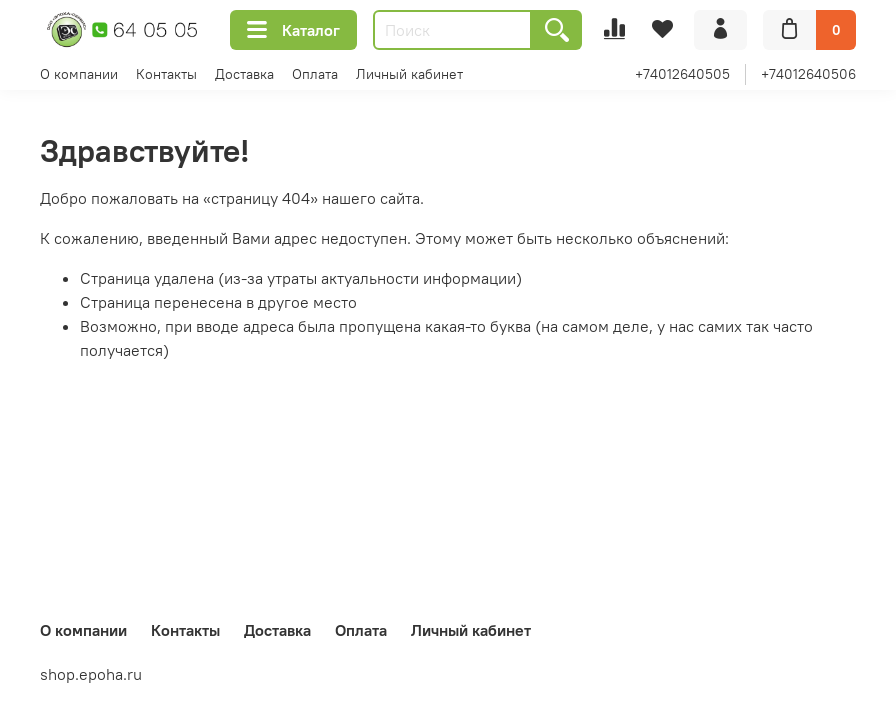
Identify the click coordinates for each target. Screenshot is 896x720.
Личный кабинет (409, 74)
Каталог (293, 30)
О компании (79, 74)
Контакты (166, 74)
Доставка (244, 74)
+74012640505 (682, 74)
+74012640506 (808, 74)
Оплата (315, 74)
